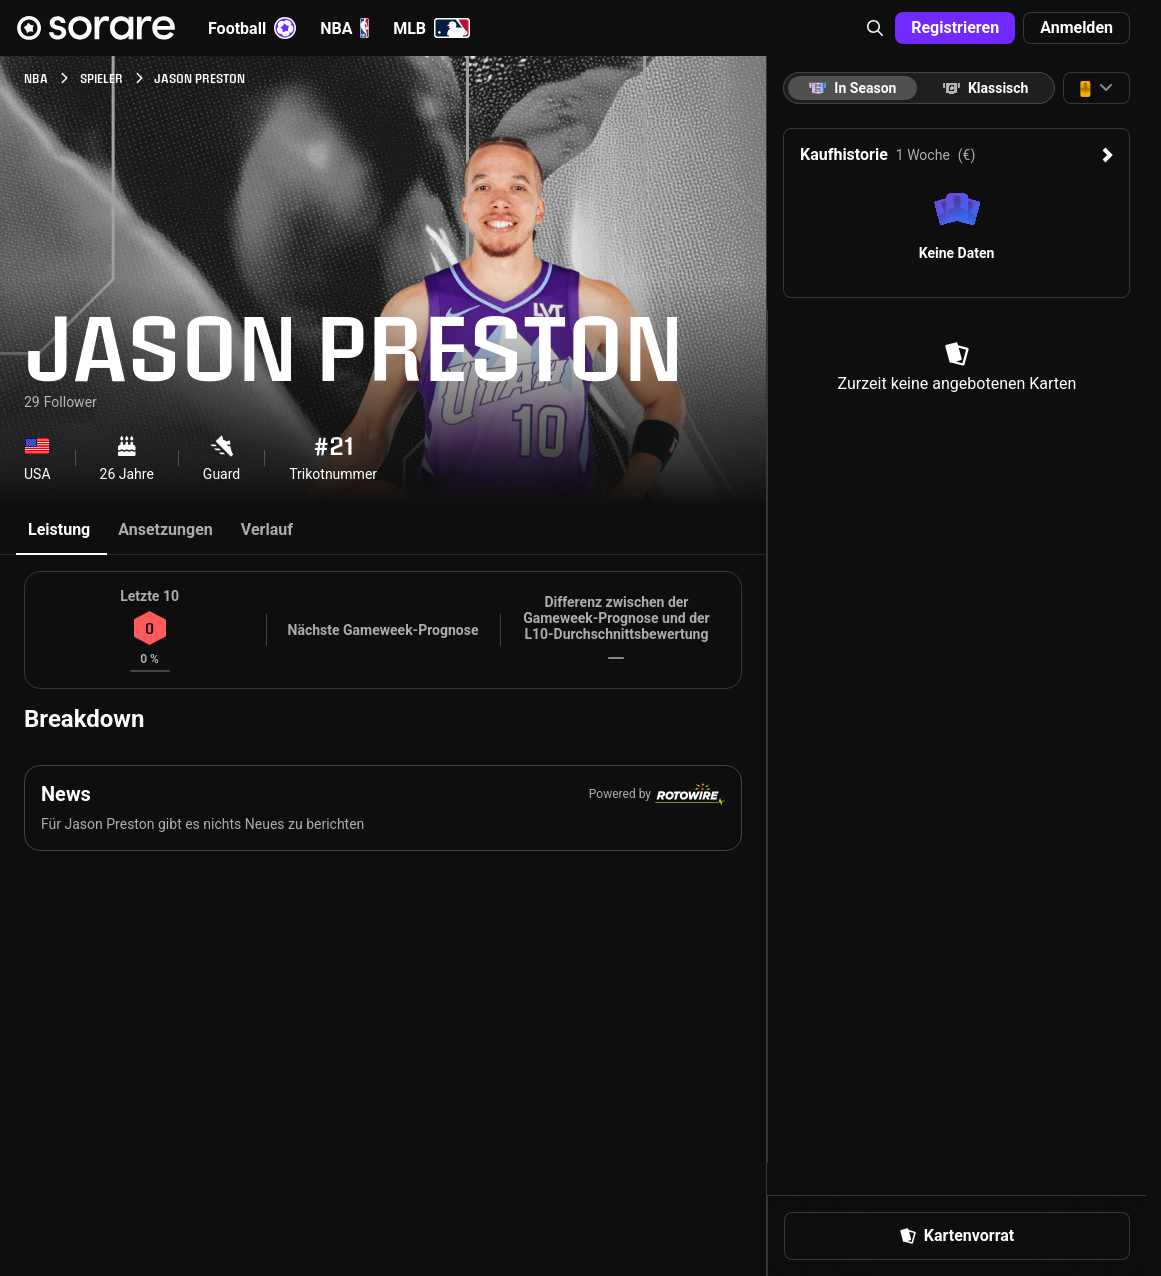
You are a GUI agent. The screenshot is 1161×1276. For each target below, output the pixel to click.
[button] (875, 28)
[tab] (985, 88)
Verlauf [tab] (267, 529)
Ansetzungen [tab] (165, 529)
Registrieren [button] (955, 27)
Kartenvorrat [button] (957, 1235)
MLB (431, 28)
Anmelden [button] (1076, 27)
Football (252, 28)
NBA (344, 28)
